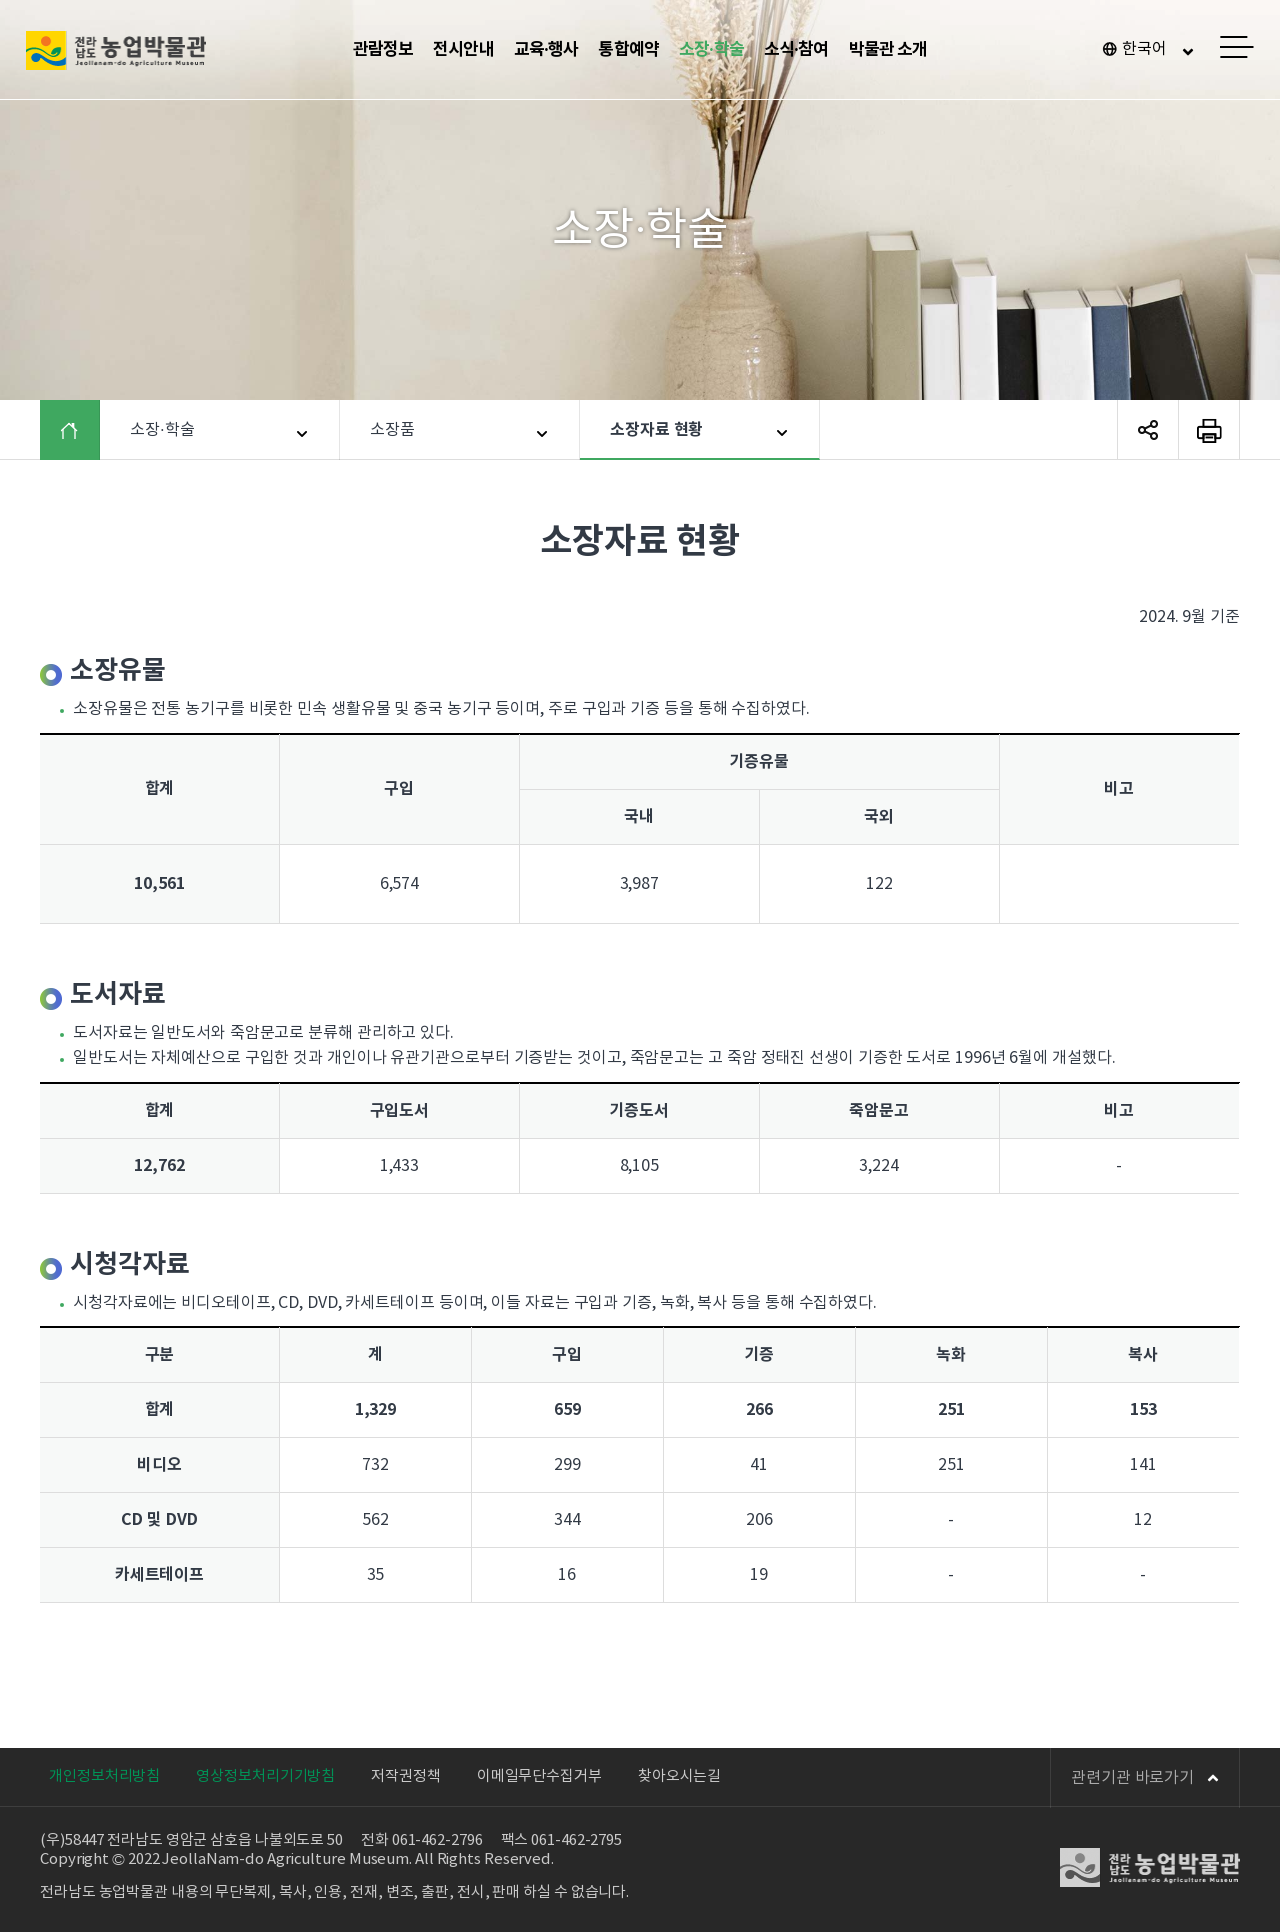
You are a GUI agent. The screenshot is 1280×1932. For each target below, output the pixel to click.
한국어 (1144, 49)
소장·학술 (711, 49)
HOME (84, 430)
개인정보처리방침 (104, 1776)
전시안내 (463, 49)
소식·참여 (796, 49)
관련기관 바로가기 (1145, 1778)
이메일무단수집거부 (539, 1776)
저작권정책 (406, 1776)
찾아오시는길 (679, 1776)
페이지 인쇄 (1209, 430)
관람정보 (383, 49)
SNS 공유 (1148, 430)
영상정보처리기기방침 (265, 1776)
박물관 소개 (888, 49)
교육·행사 (546, 49)
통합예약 (628, 49)
